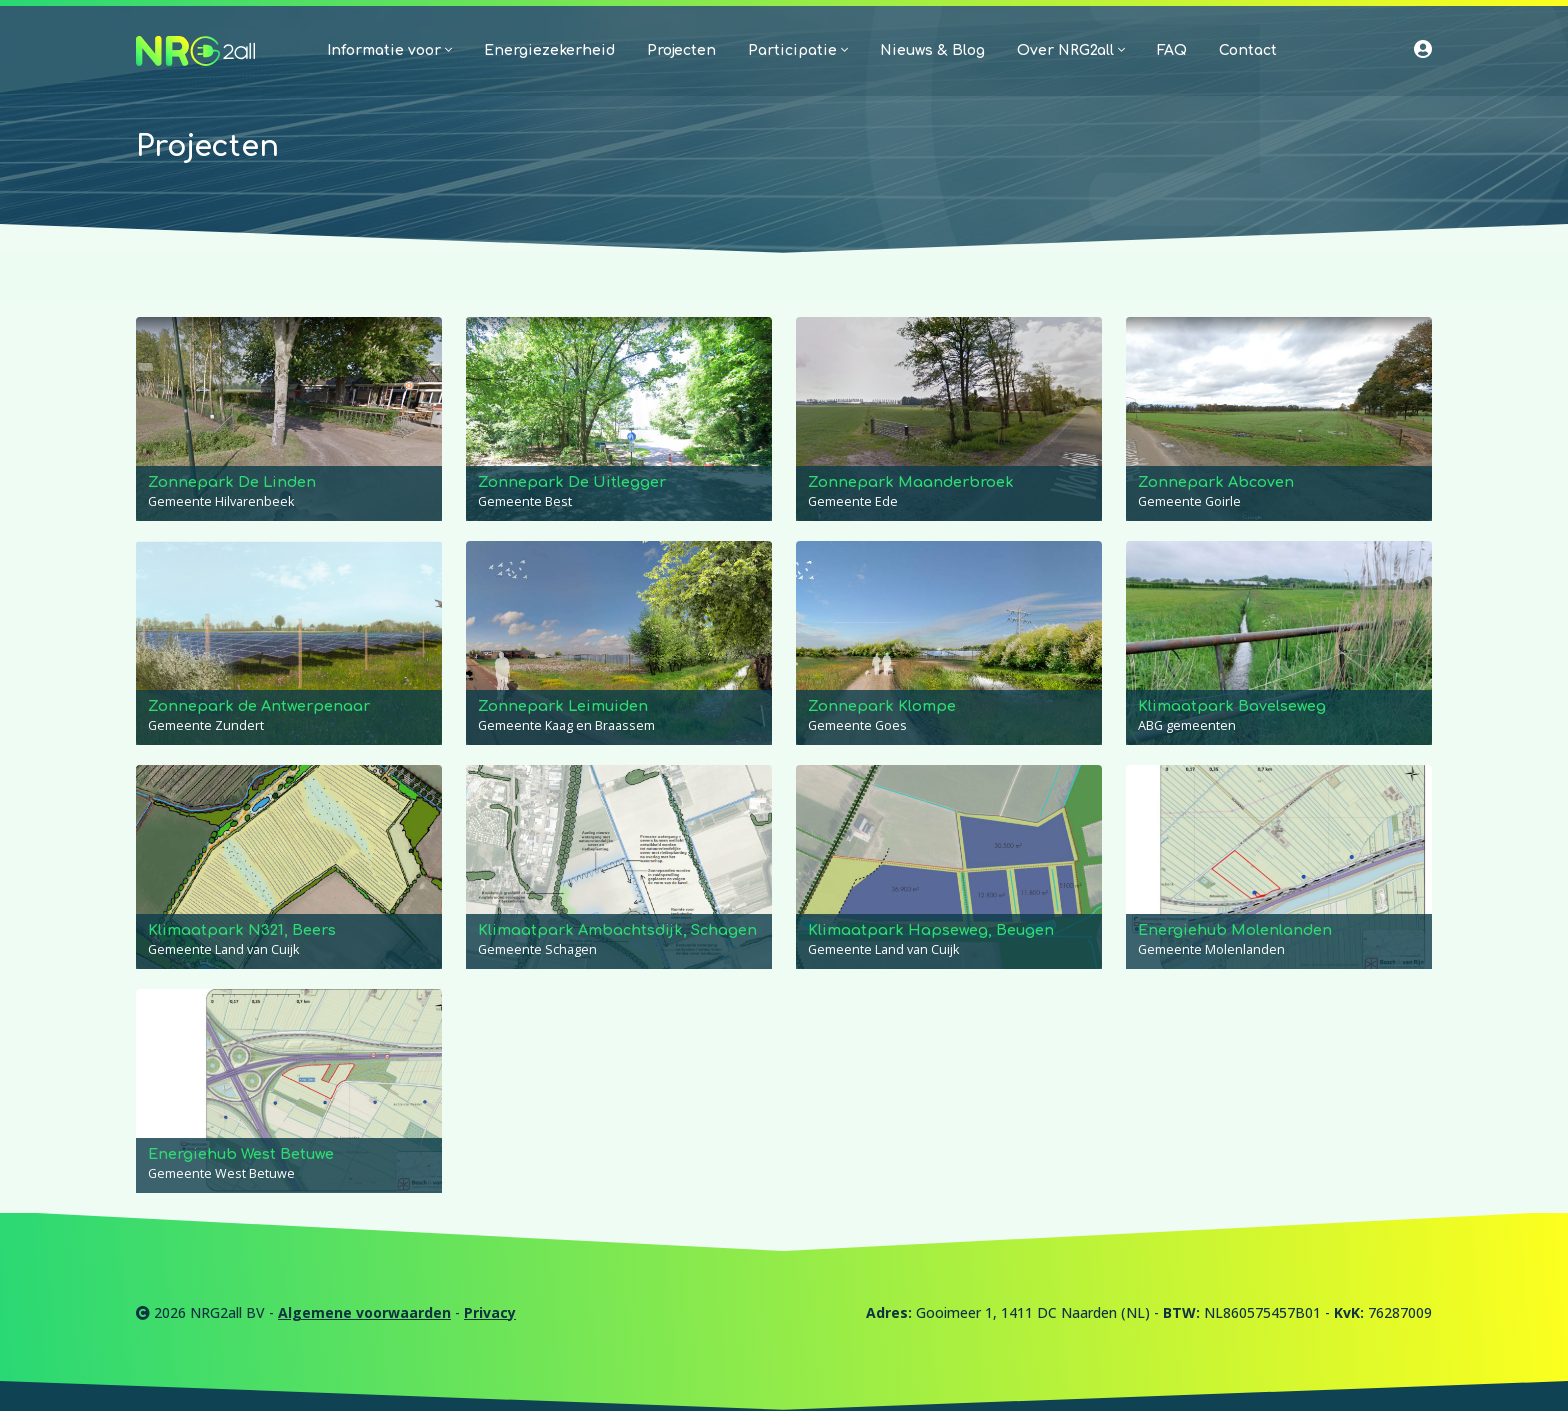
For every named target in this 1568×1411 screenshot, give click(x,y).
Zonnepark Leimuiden (563, 706)
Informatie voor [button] (389, 50)
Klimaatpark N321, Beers (242, 930)
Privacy (490, 1312)
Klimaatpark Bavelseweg (1232, 706)
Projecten (681, 50)
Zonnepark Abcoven (1216, 482)
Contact (1248, 50)
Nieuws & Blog (932, 50)
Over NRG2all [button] (1071, 50)
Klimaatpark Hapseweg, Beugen (931, 930)
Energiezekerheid (549, 50)
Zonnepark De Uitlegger (572, 482)
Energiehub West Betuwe (241, 1154)
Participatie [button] (798, 50)
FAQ (1172, 50)
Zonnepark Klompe (882, 706)
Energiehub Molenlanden (1235, 930)
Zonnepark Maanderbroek (911, 482)
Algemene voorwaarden (364, 1312)
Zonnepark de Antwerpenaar (259, 706)
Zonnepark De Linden (232, 482)
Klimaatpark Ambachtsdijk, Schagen (617, 930)
